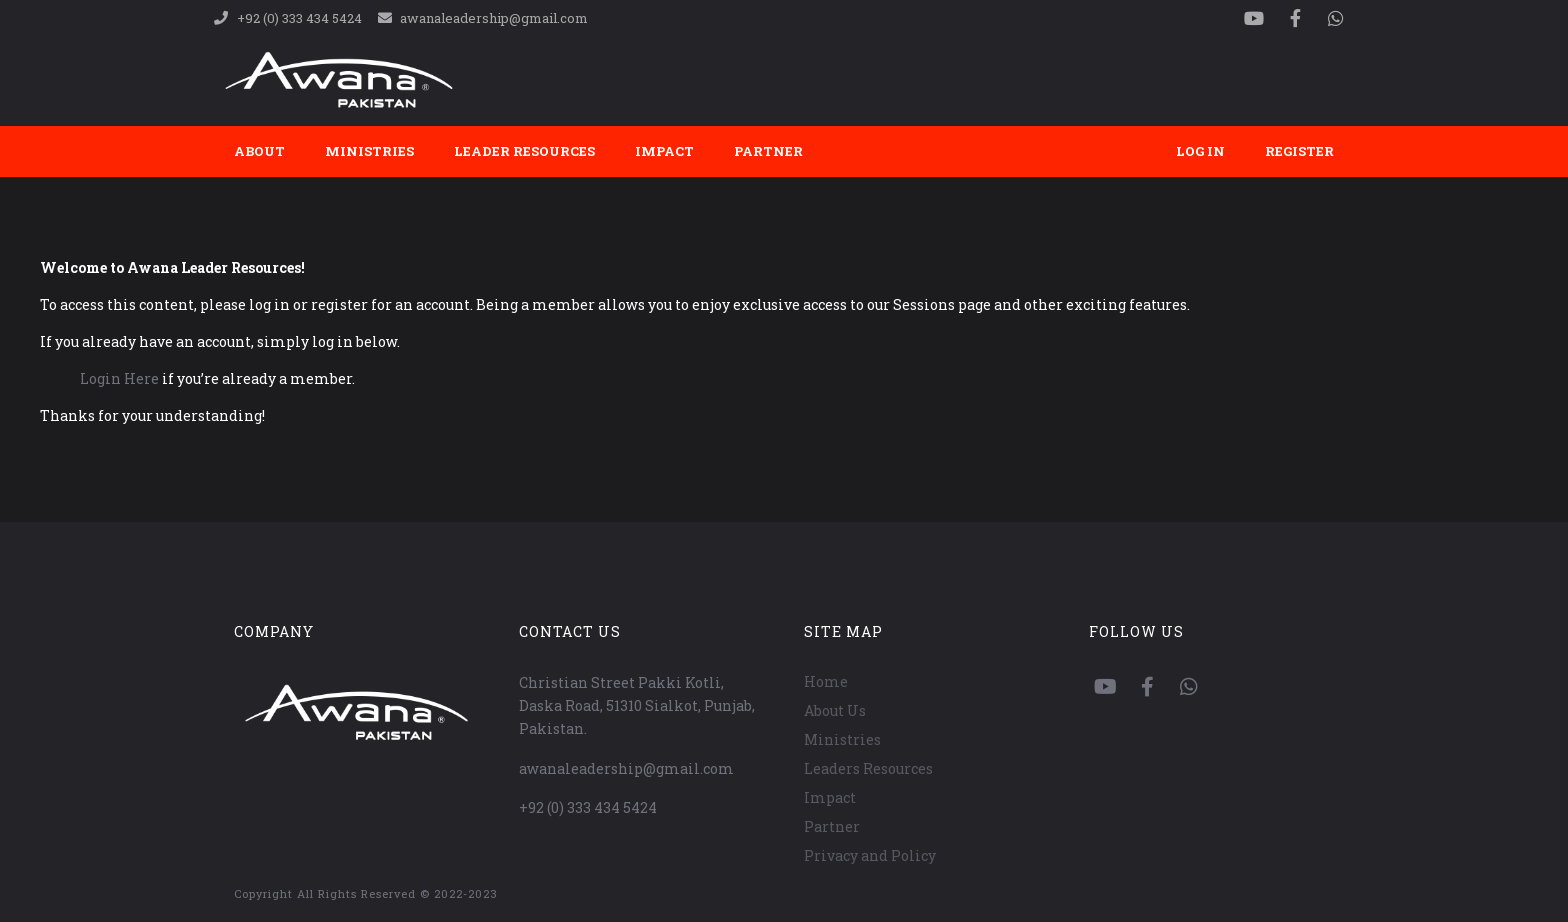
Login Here (119, 378)
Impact (664, 151)
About (259, 151)
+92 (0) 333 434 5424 (588, 807)
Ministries (369, 151)
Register (1299, 151)
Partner (768, 151)
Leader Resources (524, 151)
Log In (1200, 151)
